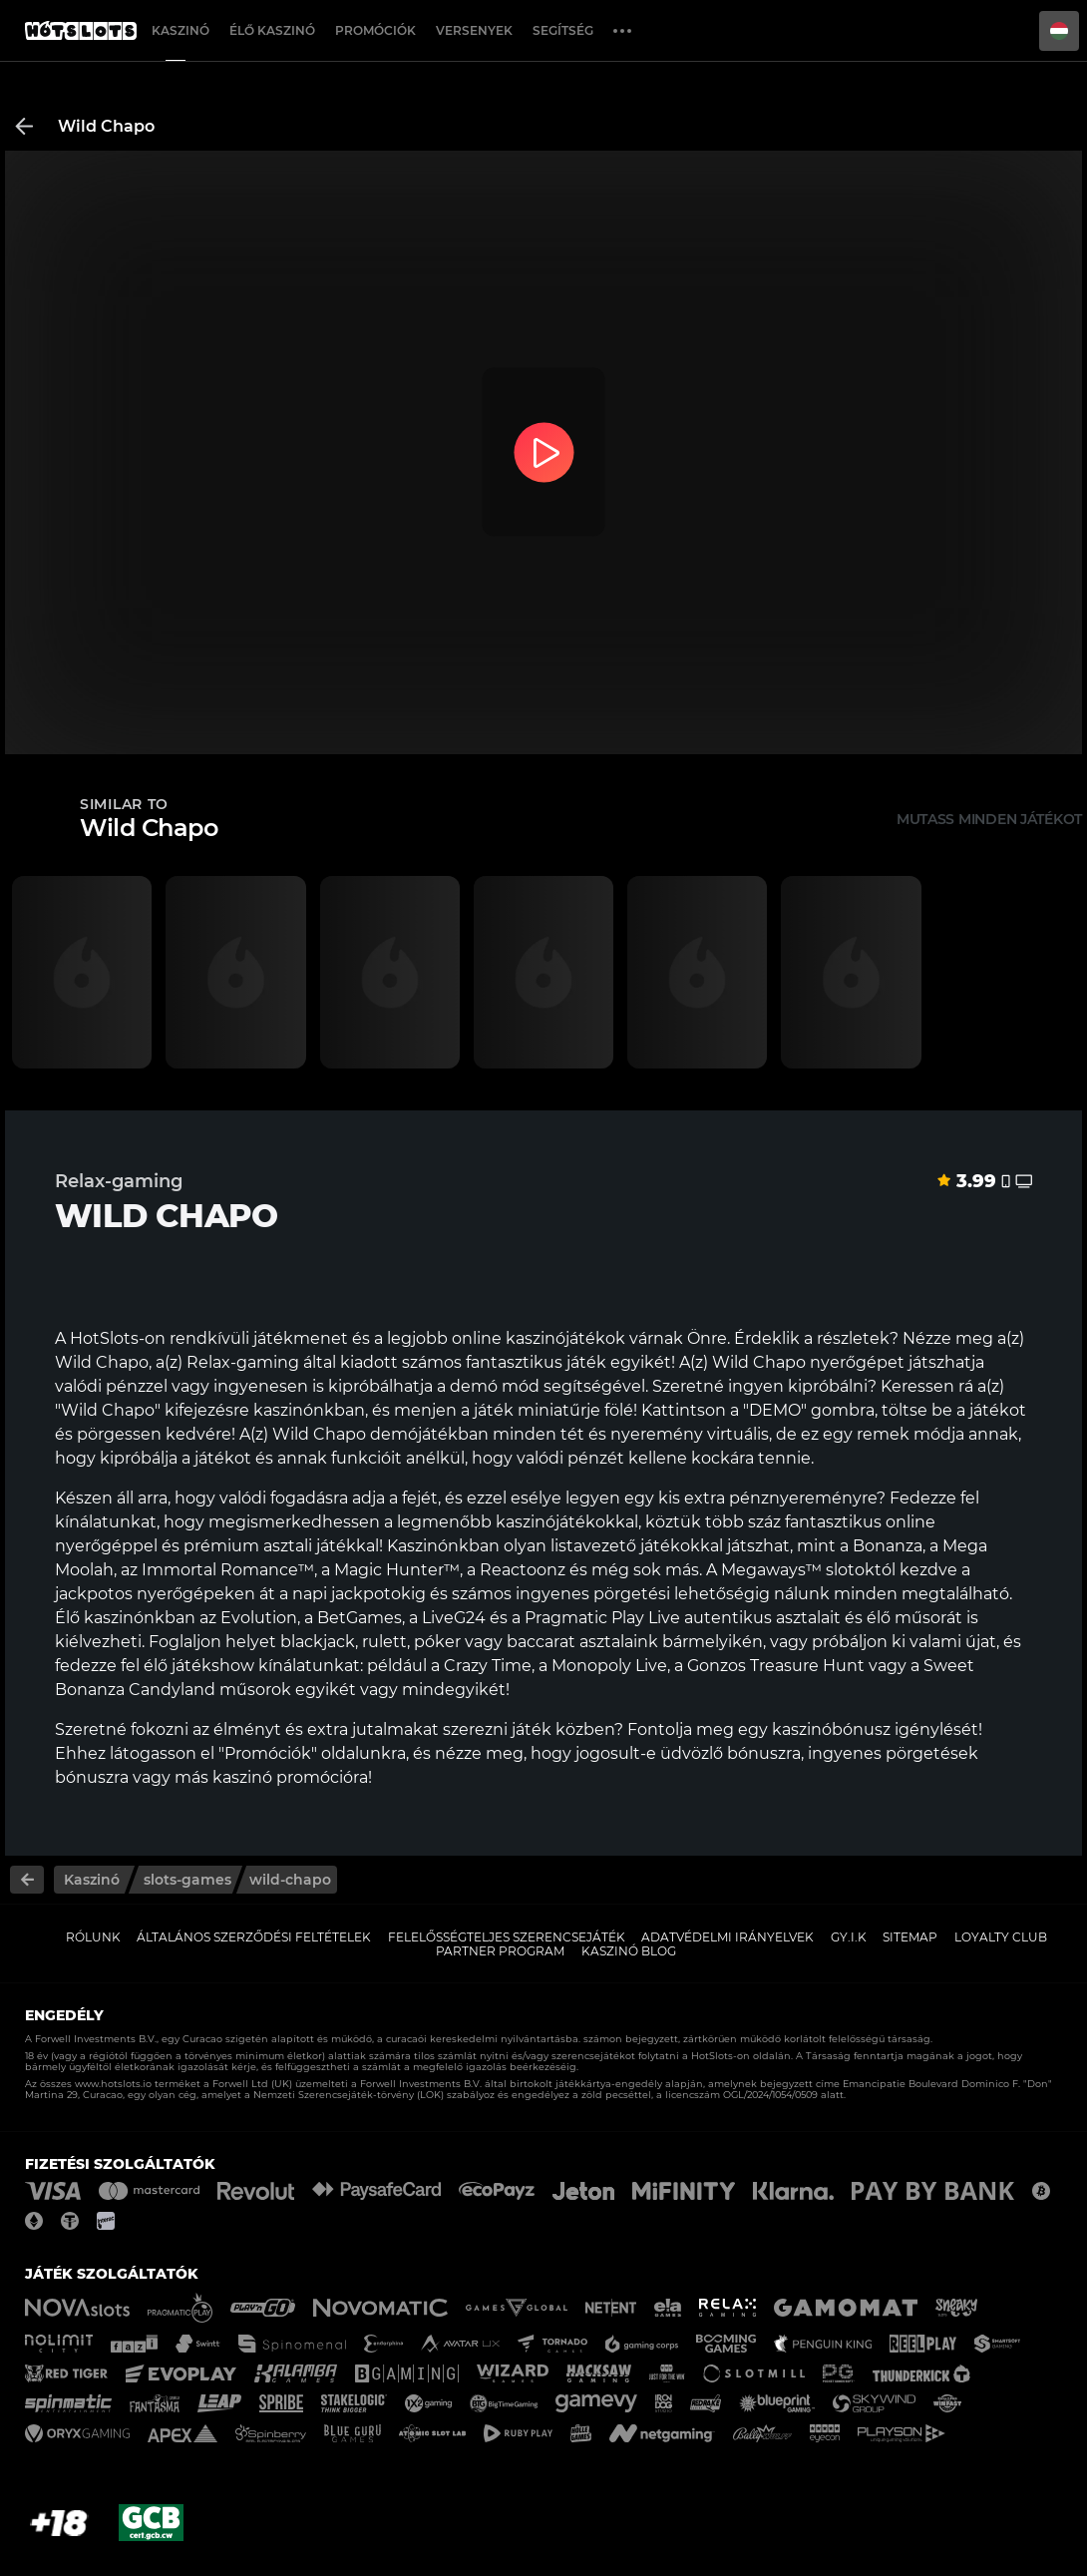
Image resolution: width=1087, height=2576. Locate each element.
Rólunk (93, 1937)
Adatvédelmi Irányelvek (727, 1937)
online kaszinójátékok (538, 1338)
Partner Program (500, 1950)
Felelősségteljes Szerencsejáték (506, 1937)
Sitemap (910, 1937)
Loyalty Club (1000, 1937)
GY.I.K (849, 1937)
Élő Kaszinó (272, 30)
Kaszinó (180, 30)
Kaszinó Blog (628, 1950)
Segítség (563, 30)
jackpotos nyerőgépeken (155, 1593)
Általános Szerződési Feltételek (254, 1937)
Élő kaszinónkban (125, 1617)
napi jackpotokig (359, 1593)
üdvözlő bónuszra (730, 1753)
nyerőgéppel (106, 1545)
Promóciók (375, 30)
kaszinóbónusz (831, 1729)
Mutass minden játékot (989, 819)
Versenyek (474, 30)
